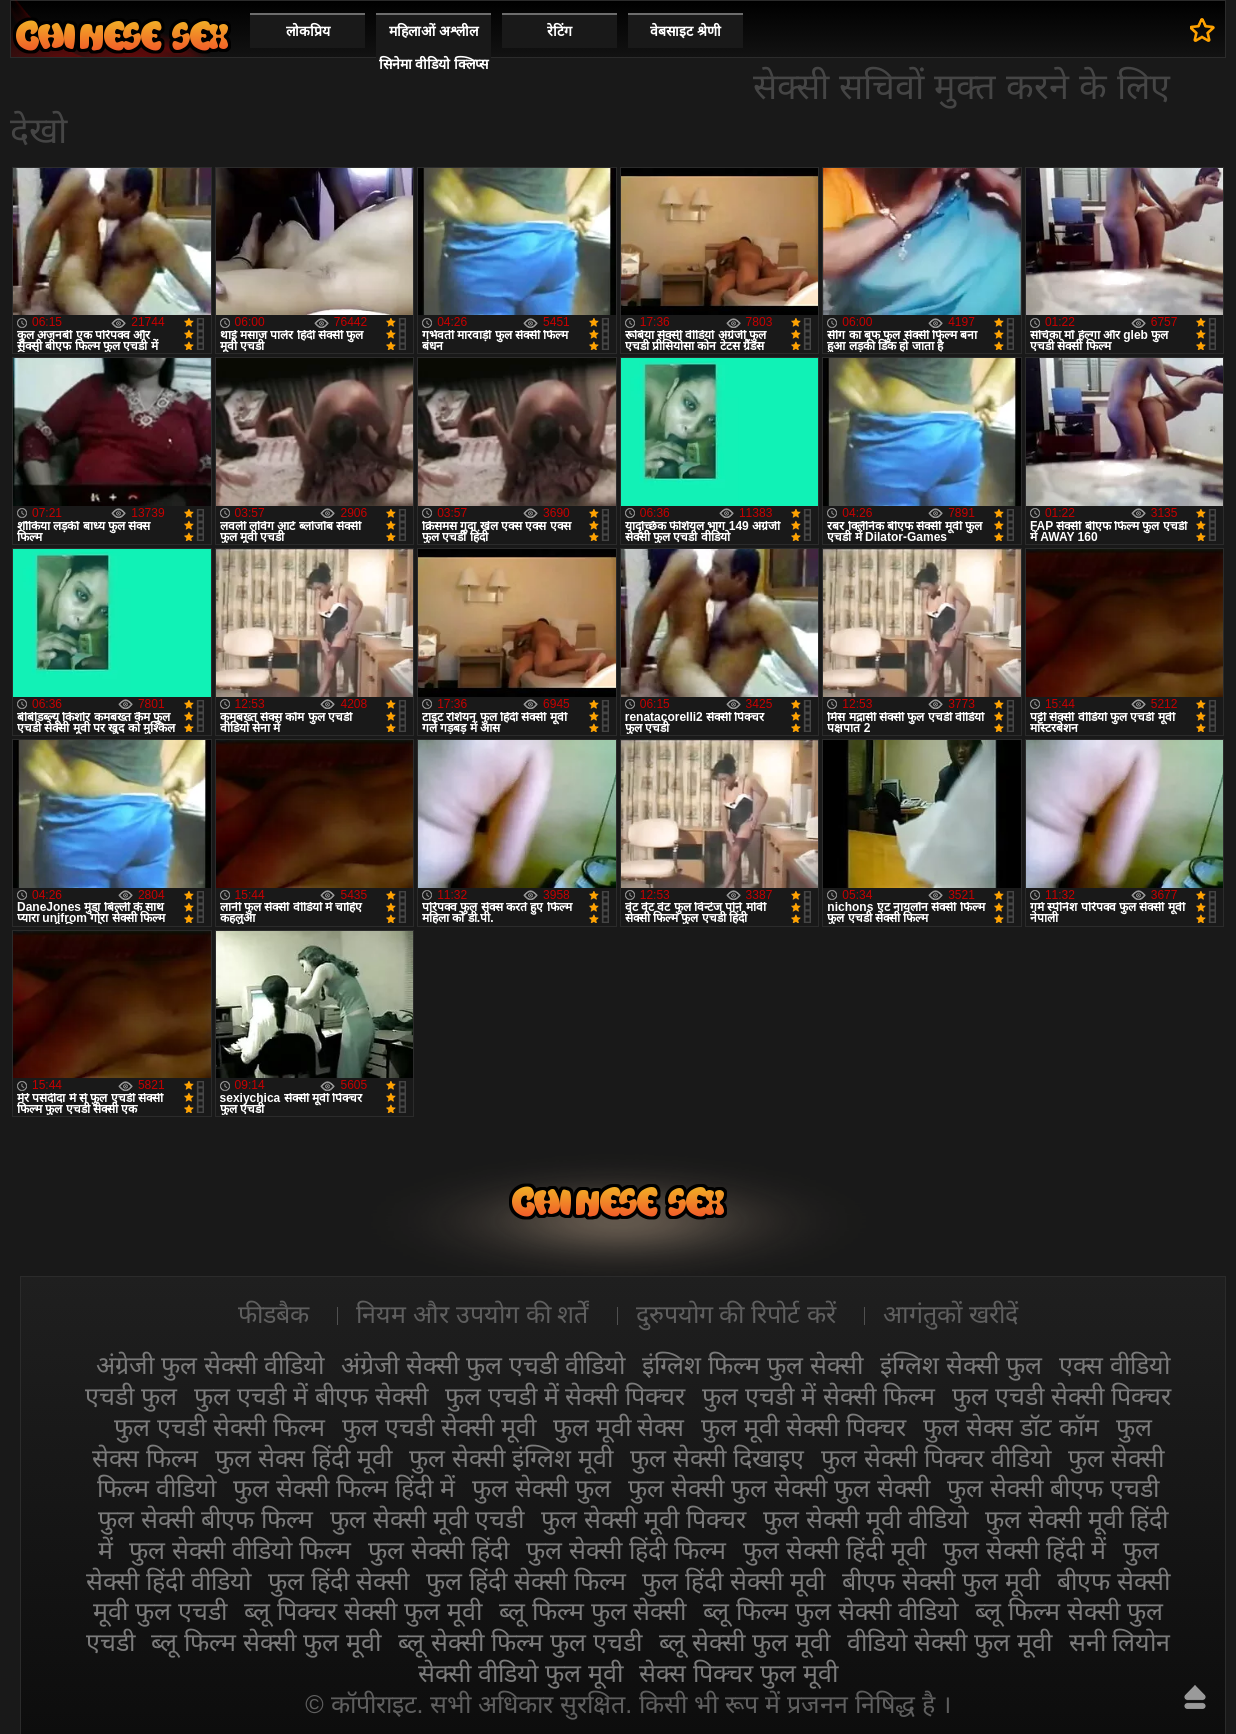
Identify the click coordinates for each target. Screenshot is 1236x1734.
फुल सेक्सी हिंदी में (1024, 1550)
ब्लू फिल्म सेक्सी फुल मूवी (266, 1642)
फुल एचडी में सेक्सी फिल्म (818, 1396)
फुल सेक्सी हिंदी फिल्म (626, 1550)
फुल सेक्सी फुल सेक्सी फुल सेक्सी (779, 1488)
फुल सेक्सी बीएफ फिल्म (205, 1519)
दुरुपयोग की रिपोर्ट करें (736, 1314)
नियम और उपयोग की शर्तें (472, 1314)
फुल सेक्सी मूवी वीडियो (865, 1519)
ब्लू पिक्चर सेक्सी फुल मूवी (363, 1611)
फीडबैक (273, 1314)
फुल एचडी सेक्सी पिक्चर (1061, 1396)
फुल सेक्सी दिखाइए (717, 1458)
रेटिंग (559, 31)
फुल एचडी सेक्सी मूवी (439, 1427)
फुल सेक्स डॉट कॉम (1011, 1427)
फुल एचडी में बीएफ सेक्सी (311, 1396)
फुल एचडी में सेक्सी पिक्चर (565, 1396)
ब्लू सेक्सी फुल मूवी (744, 1642)
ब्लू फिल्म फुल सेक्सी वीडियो (830, 1611)
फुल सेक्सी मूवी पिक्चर (643, 1519)
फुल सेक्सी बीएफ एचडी (1053, 1488)
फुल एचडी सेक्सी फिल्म (219, 1427)
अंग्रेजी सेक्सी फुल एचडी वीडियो (483, 1365)
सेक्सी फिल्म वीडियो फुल (122, 35)
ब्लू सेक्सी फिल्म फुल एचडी (520, 1642)
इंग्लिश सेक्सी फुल (961, 1365)
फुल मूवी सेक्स (619, 1427)
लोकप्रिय (308, 31)
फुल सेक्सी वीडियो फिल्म (240, 1550)
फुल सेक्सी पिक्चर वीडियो (936, 1458)
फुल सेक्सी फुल (541, 1488)
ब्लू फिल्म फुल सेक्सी (593, 1611)
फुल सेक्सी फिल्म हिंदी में (344, 1488)
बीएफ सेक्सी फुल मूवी (941, 1581)
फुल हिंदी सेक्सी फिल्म (526, 1581)
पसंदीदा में (1202, 30)
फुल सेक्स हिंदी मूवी (303, 1458)
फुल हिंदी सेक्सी (338, 1581)
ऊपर (1195, 1697)
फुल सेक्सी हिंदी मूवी (834, 1550)
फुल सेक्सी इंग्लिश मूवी (511, 1458)
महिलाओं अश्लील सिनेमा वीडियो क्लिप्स (434, 47)
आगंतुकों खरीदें (950, 1314)
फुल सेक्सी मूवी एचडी (427, 1519)
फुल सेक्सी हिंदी (438, 1550)
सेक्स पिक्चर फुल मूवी (738, 1673)
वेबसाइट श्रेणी (685, 31)
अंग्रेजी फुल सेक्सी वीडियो (210, 1365)
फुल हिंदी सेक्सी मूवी (733, 1581)
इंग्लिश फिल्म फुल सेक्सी (752, 1365)
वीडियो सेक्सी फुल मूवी (949, 1642)
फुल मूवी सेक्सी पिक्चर (803, 1427)
